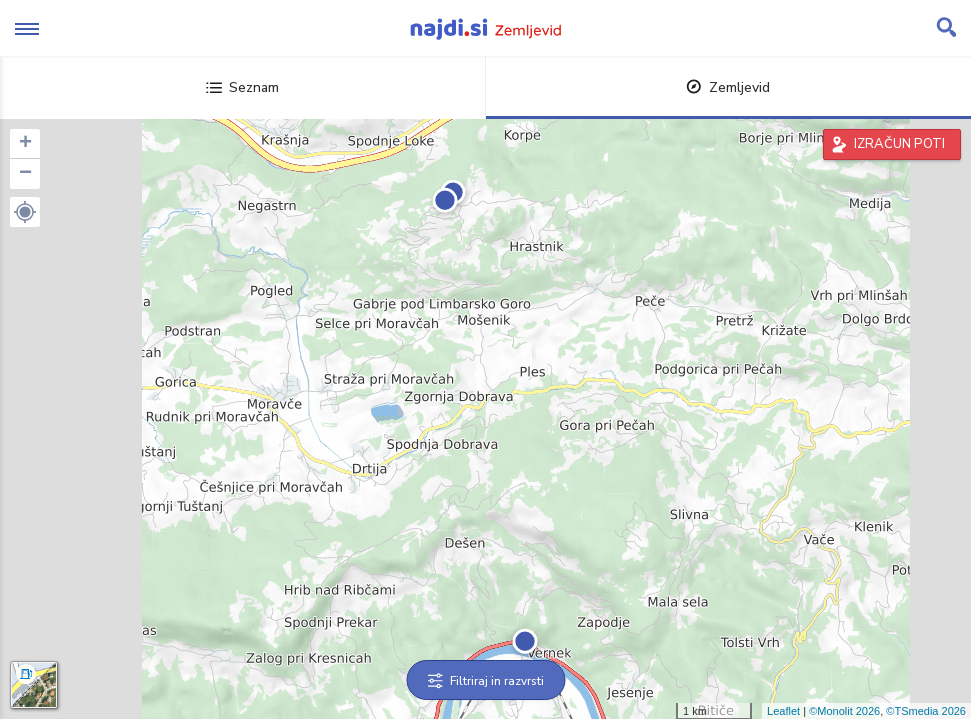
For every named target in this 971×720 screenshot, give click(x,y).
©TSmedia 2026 (926, 711)
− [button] (25, 174)
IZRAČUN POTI (899, 144)
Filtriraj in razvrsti (485, 681)
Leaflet (783, 711)
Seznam (242, 87)
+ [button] (25, 144)
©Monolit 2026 (844, 711)
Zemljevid (728, 87)
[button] (25, 212)
